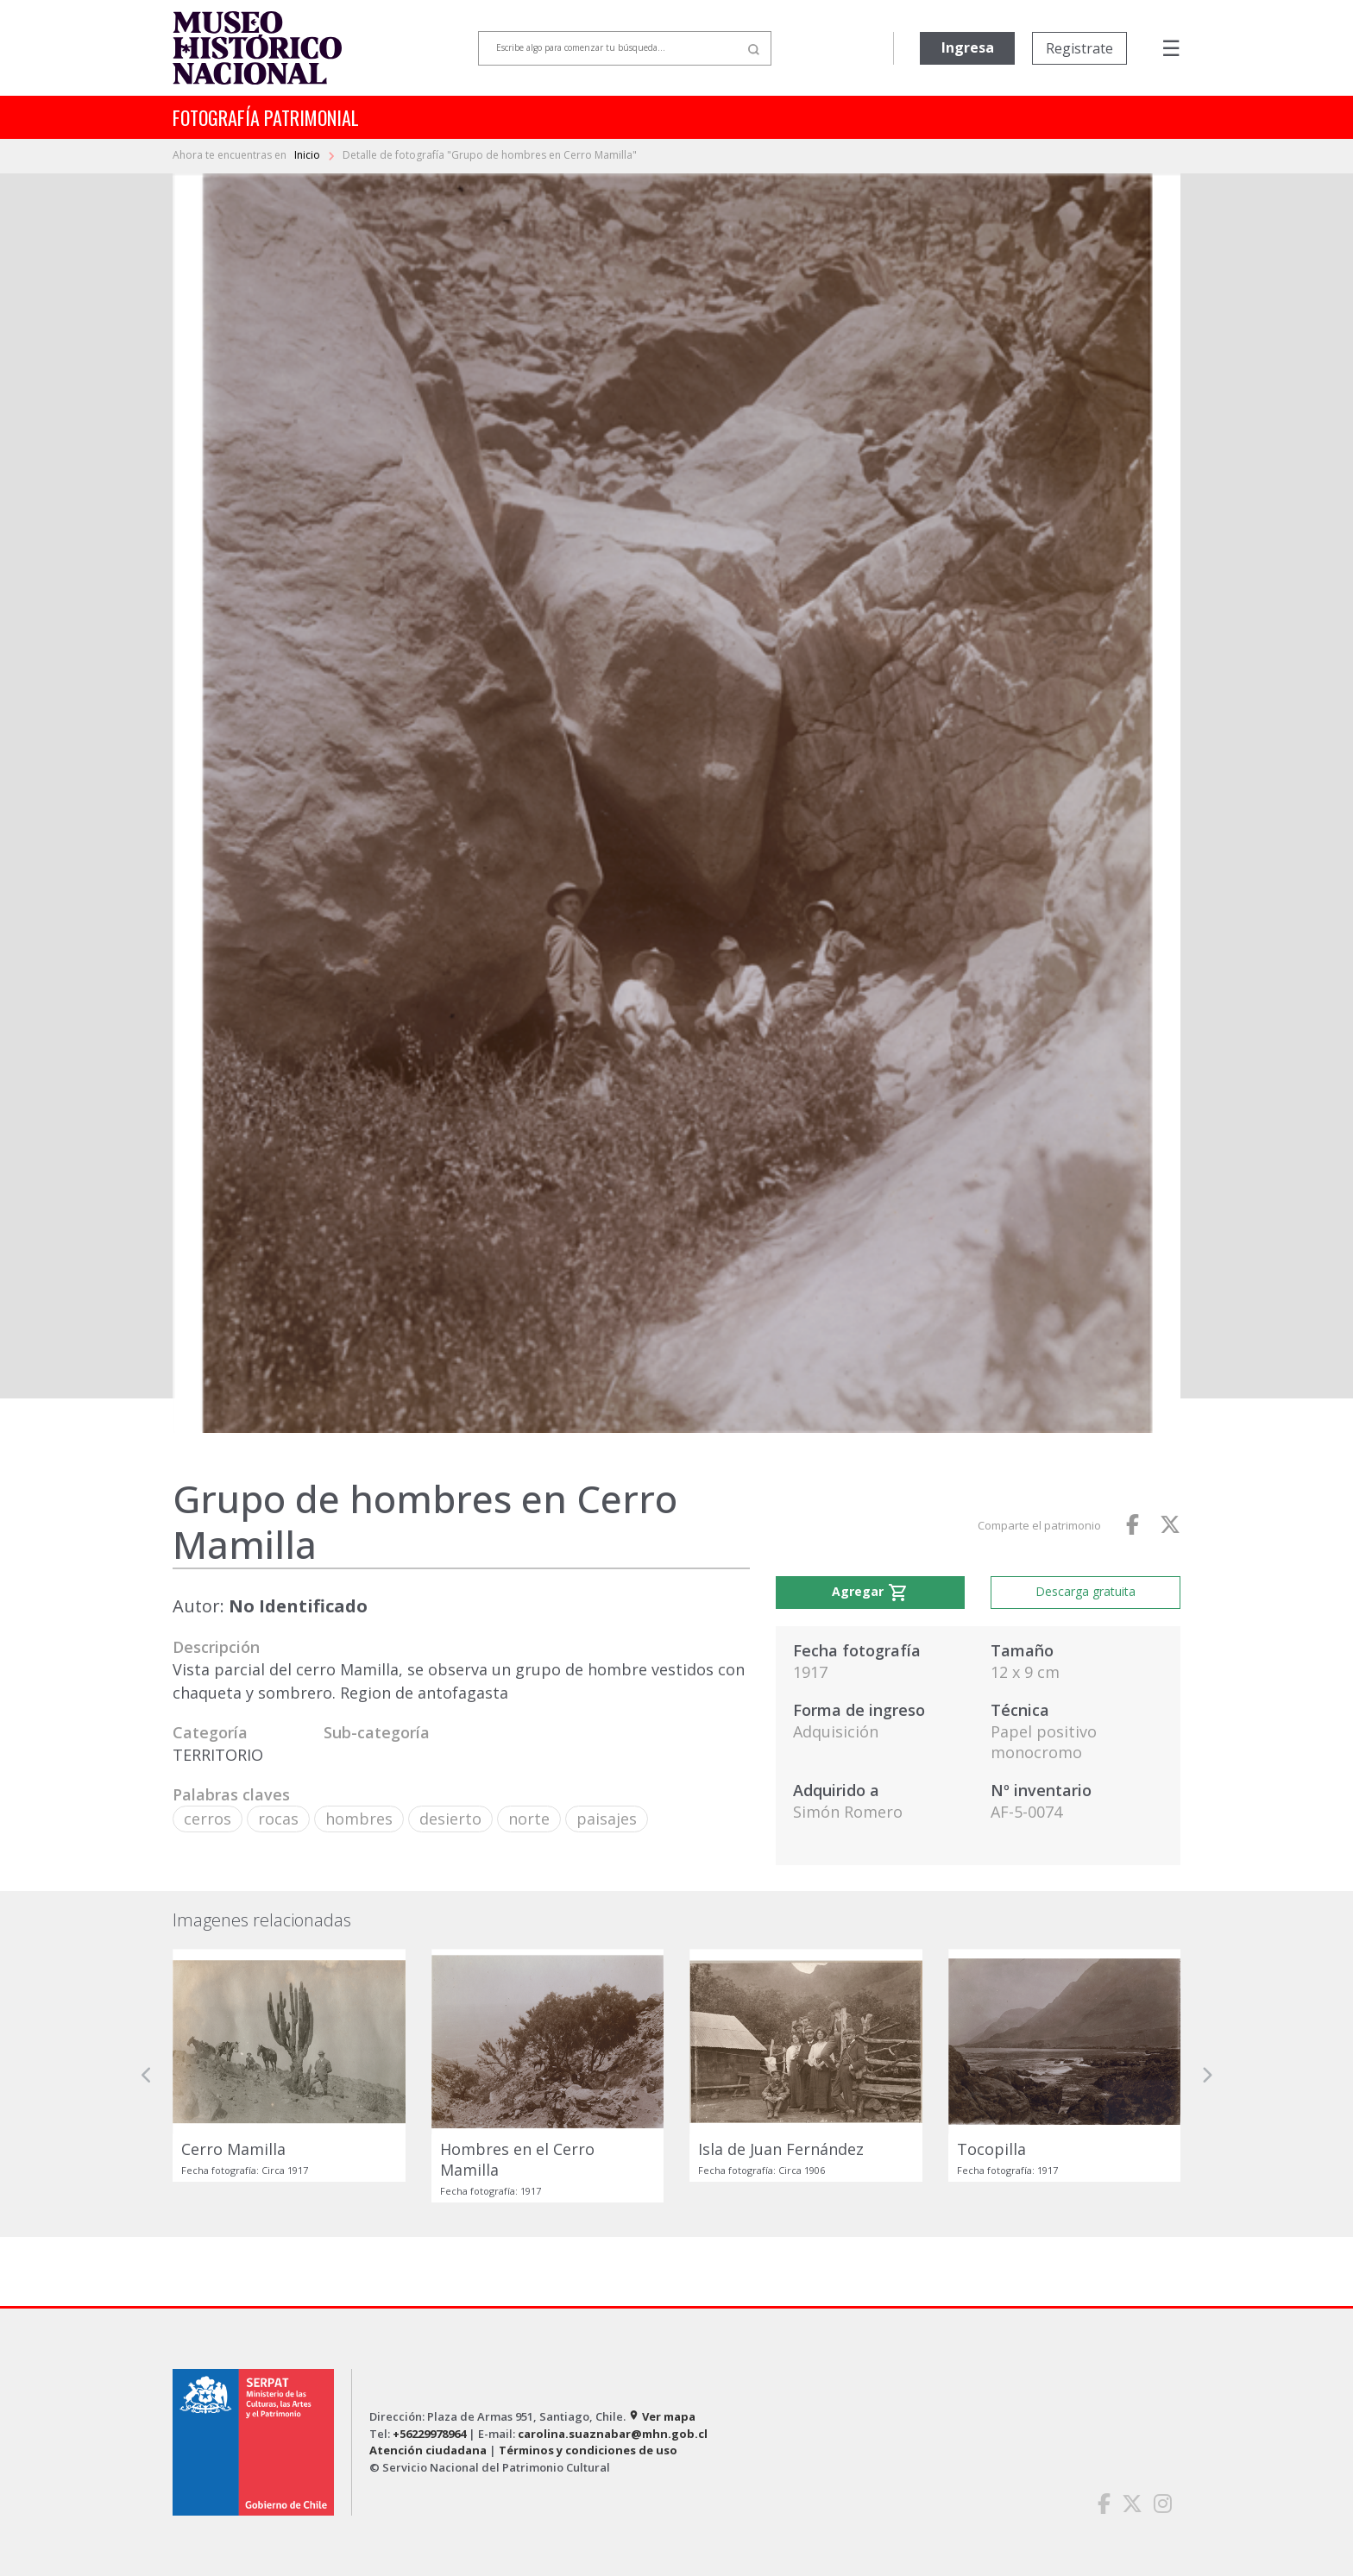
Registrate (1079, 48)
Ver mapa (661, 2416)
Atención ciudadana (428, 2450)
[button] (147, 2076)
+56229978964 (429, 2433)
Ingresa (967, 47)
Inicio (308, 155)
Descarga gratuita (1085, 1591)
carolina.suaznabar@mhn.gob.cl (613, 2433)
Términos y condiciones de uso (588, 2450)
